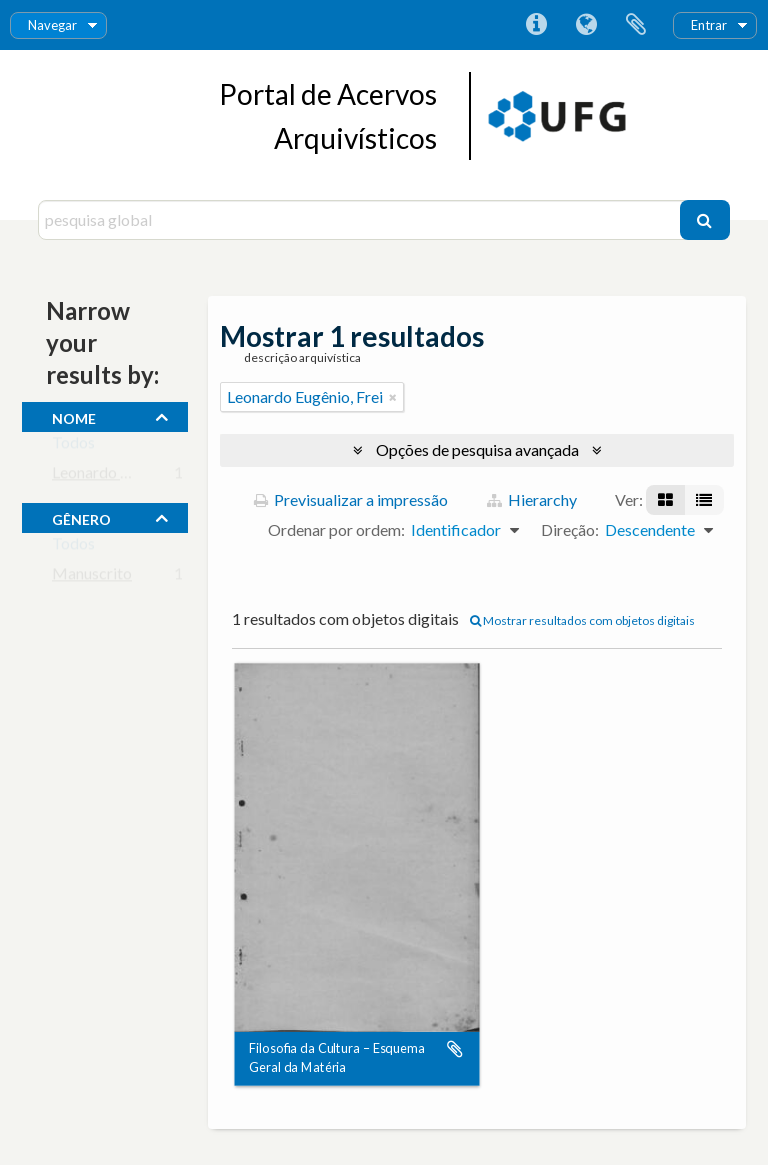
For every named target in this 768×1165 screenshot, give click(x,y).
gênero (81, 517)
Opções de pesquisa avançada (477, 449)
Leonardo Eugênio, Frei (130, 476)
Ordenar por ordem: (336, 529)
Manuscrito (92, 577)
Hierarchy (532, 499)
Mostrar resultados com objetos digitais (582, 620)
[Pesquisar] (705, 220)
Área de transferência (636, 25)
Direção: (570, 529)
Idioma (586, 25)
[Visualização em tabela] (704, 500)
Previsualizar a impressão (351, 499)
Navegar (52, 25)
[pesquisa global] (361, 220)
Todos (73, 446)
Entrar (709, 25)
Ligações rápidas (536, 25)
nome (74, 416)
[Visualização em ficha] (665, 500)
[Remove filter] (393, 397)
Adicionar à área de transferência (455, 1050)
